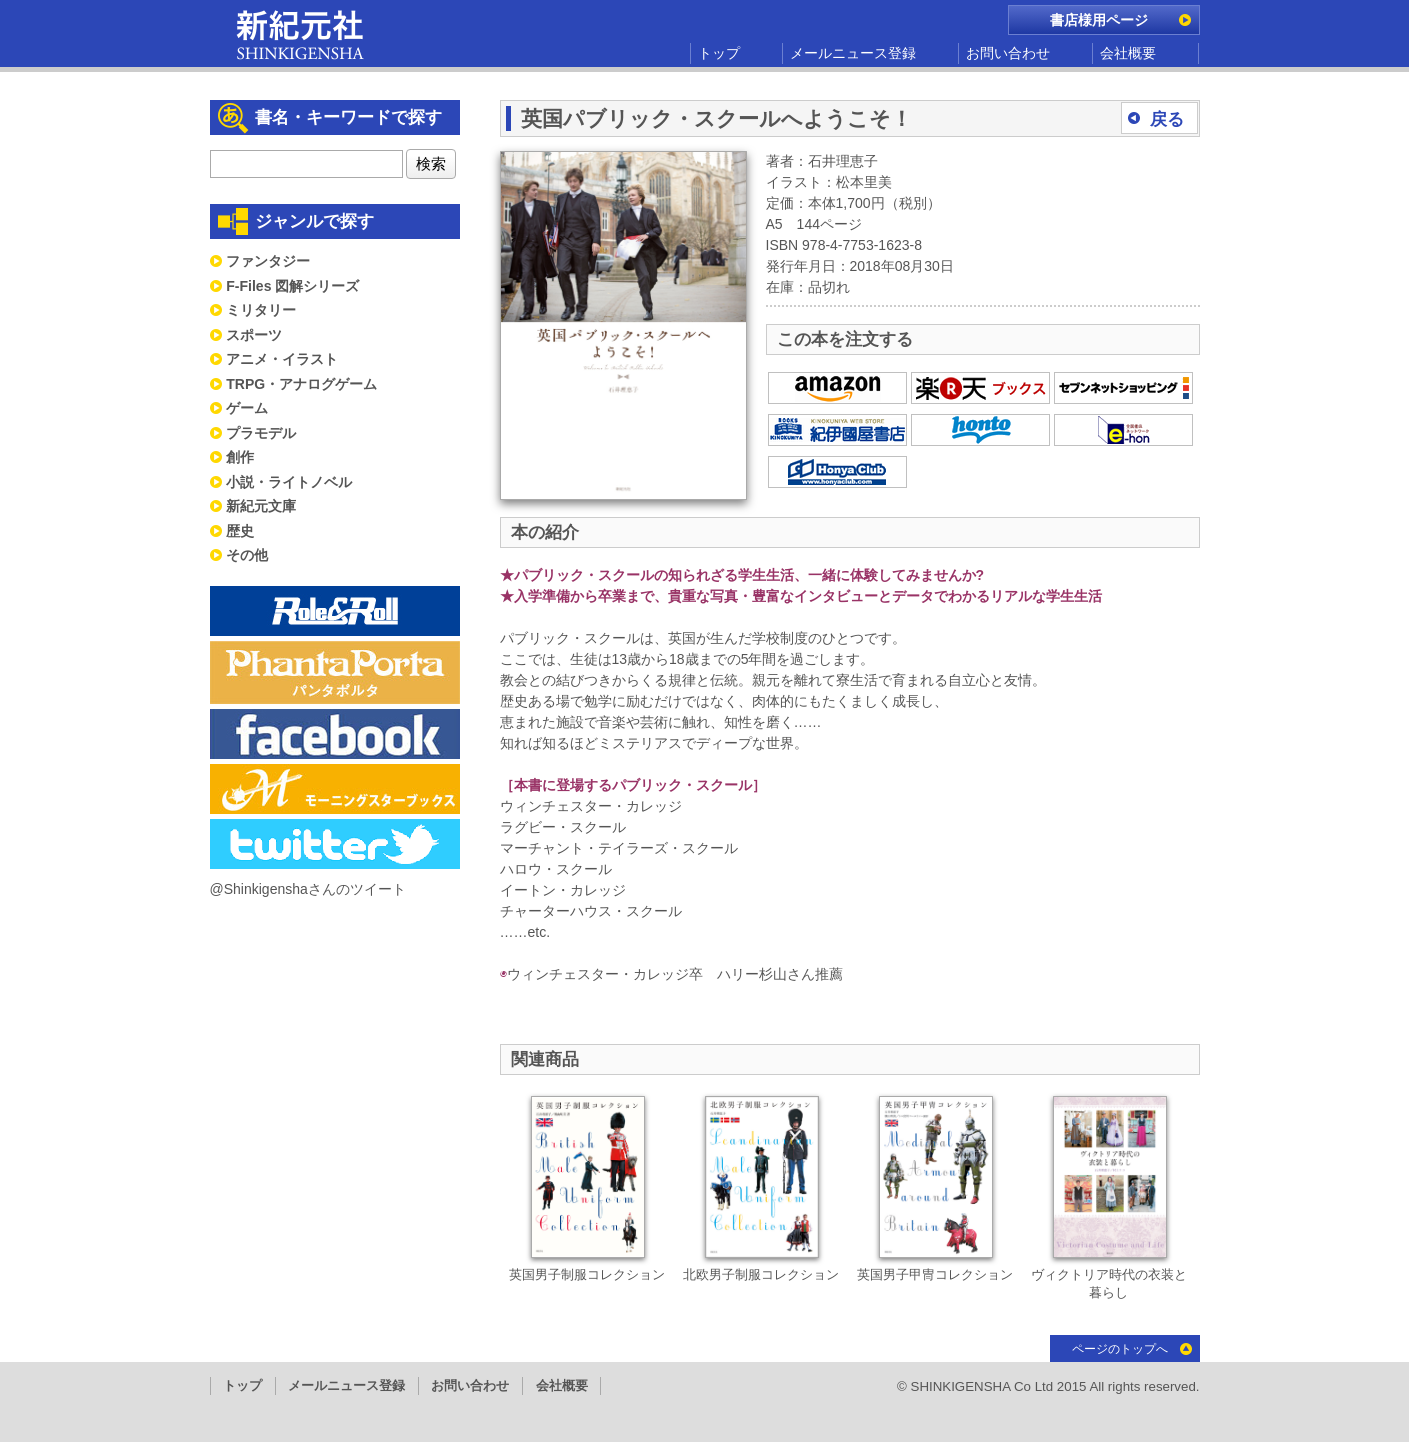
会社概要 (1128, 53)
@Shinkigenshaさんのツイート (308, 889)
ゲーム (247, 408)
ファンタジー (268, 261)
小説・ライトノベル (289, 482)
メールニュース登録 (853, 53)
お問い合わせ (1008, 53)
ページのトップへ (1120, 1349)
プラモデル (261, 433)
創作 (240, 457)
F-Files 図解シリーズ (292, 286)
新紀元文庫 (261, 506)
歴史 (240, 531)
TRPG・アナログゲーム (301, 384)
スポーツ (254, 335)
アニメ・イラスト (282, 359)
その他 (247, 555)
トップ (719, 53)
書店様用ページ (1099, 20)
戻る (1167, 119)
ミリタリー (261, 310)
